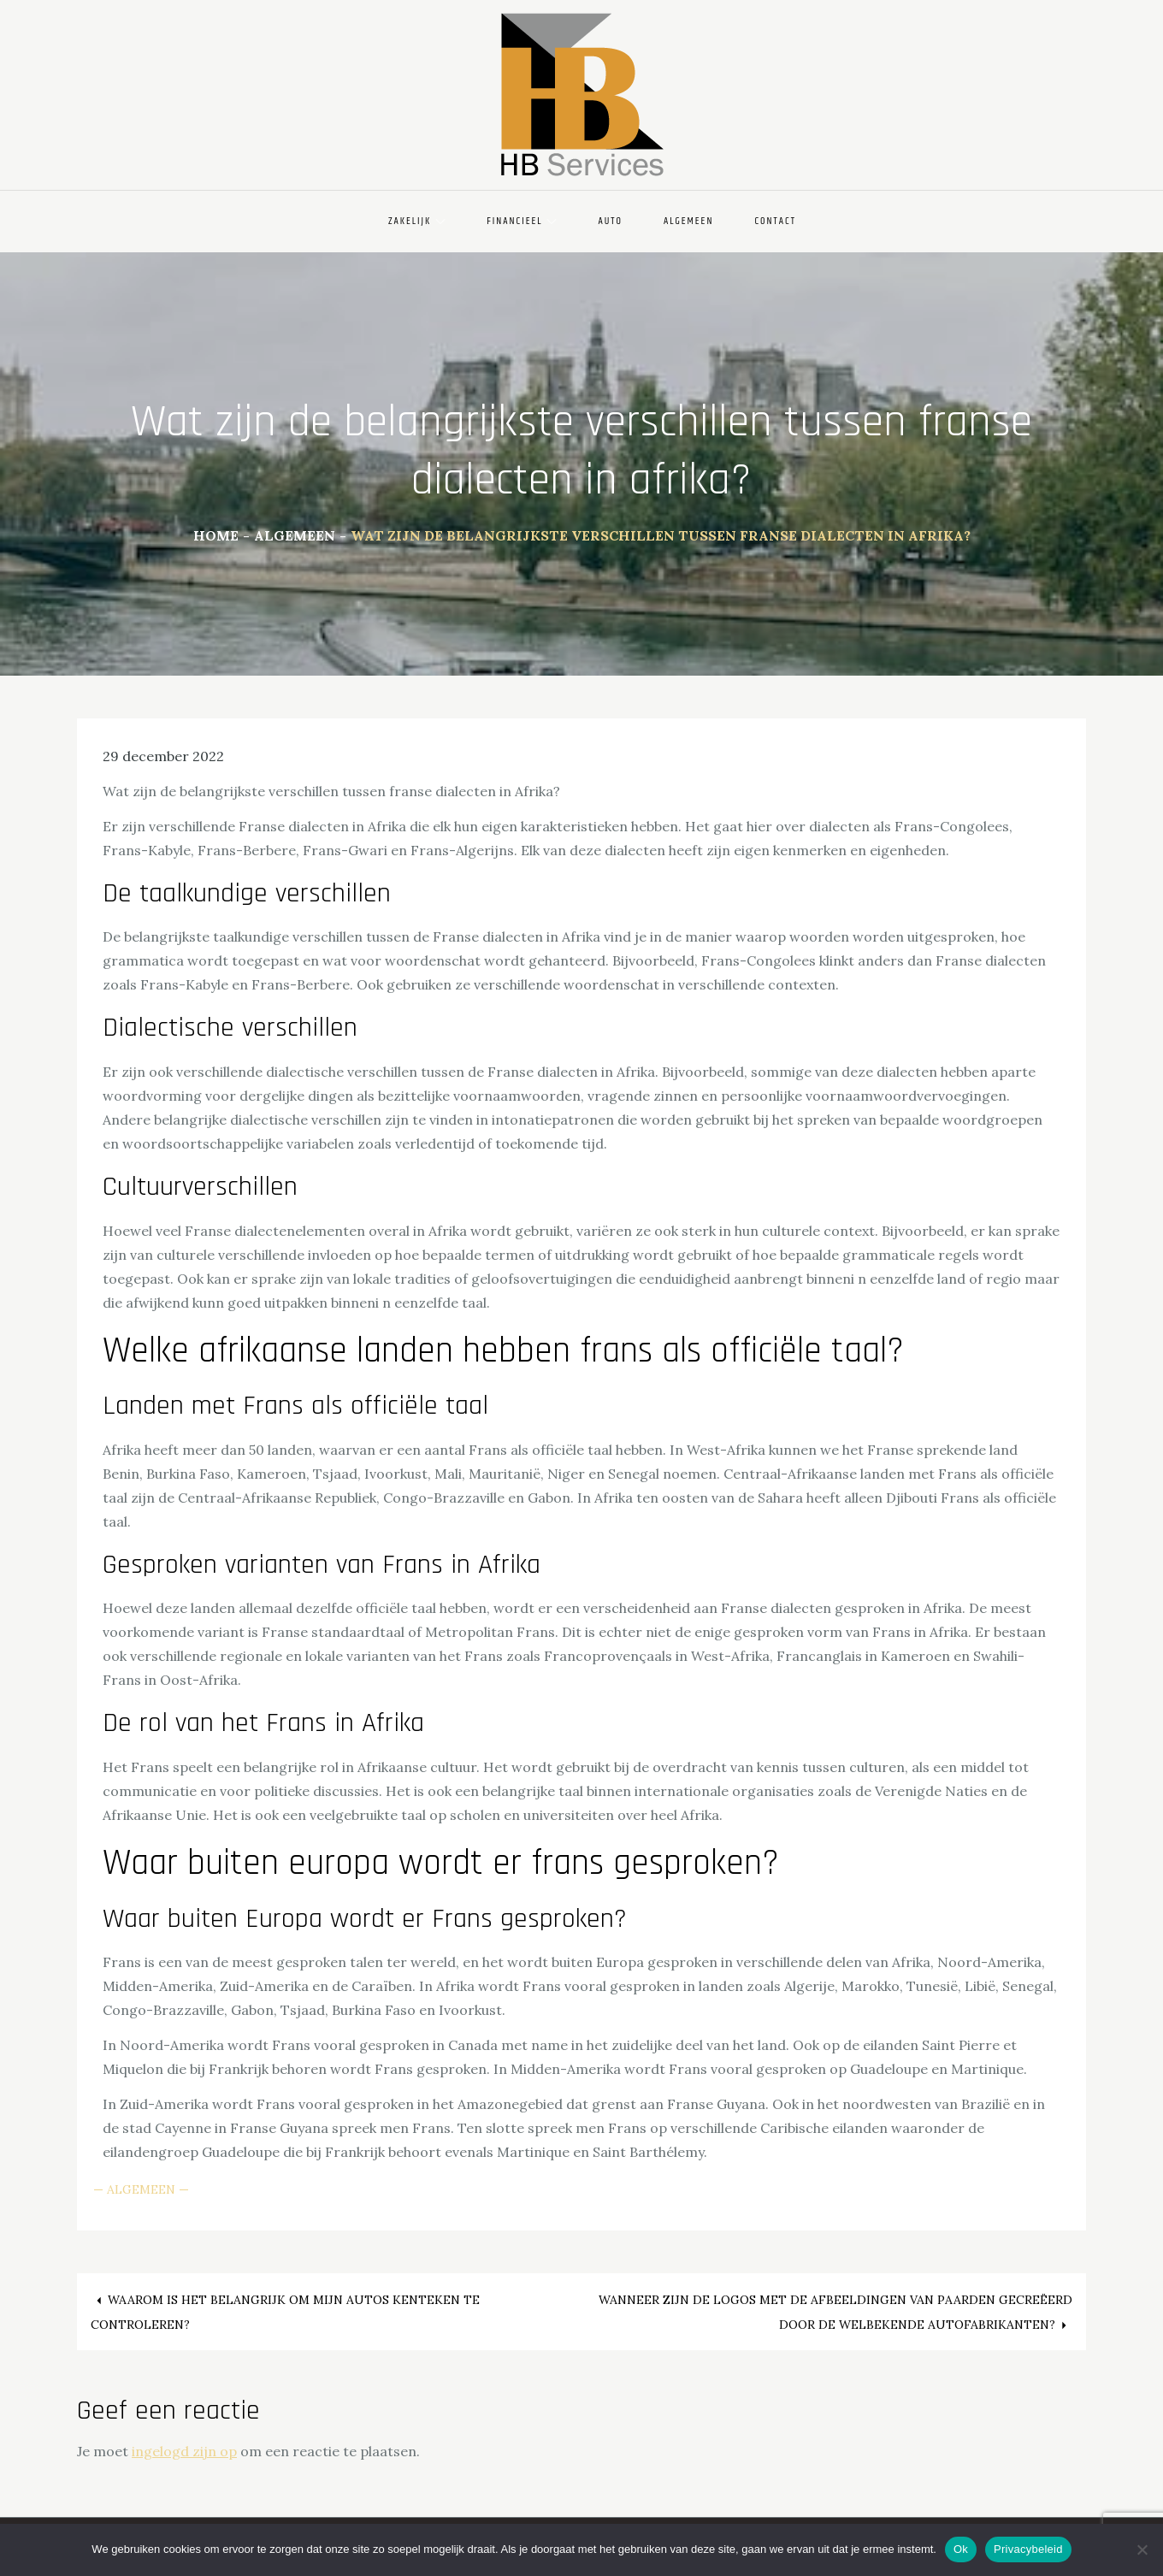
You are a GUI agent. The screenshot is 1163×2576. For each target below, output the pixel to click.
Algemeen (688, 221)
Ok (960, 2549)
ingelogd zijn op (184, 2451)
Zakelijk (417, 221)
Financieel (522, 221)
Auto (610, 221)
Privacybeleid (1028, 2549)
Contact (775, 221)
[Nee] (1141, 2549)
